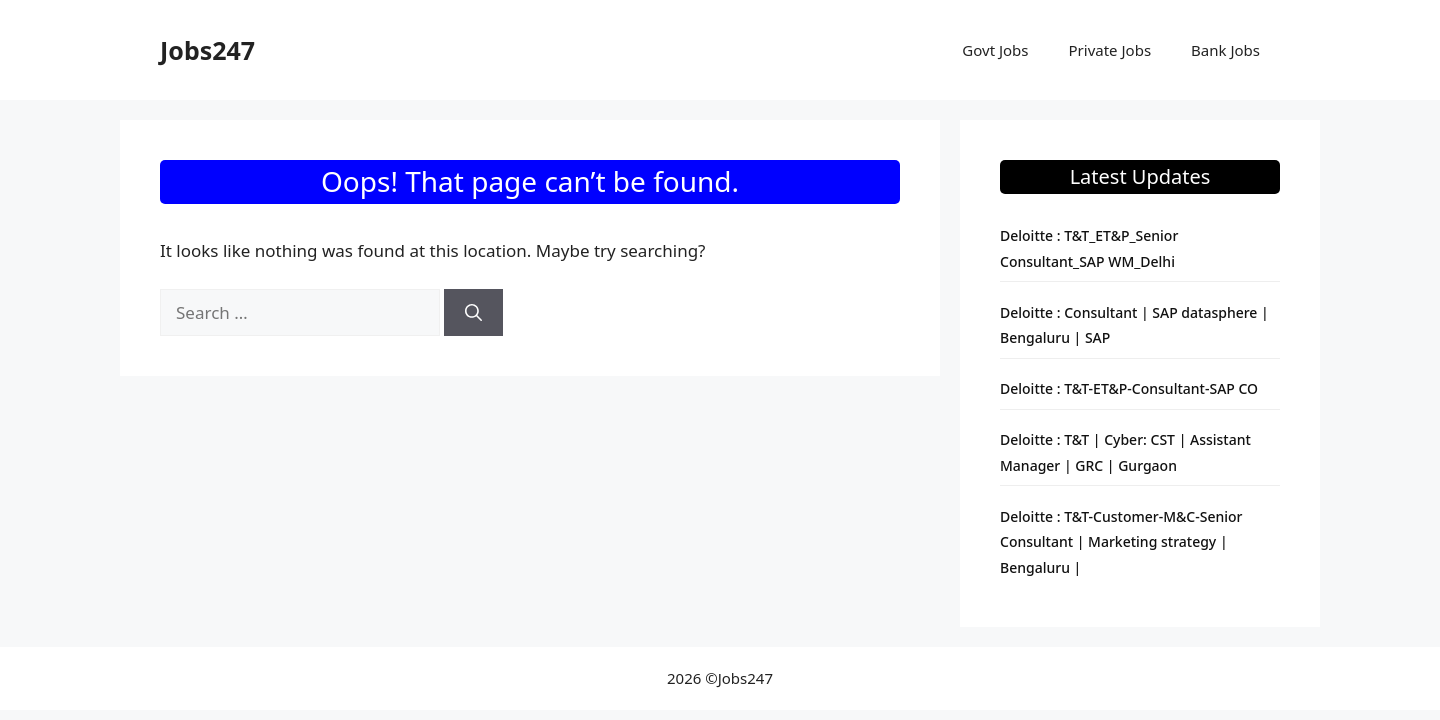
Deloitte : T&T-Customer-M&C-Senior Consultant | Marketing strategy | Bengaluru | (1121, 542)
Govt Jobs (995, 50)
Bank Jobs (1225, 50)
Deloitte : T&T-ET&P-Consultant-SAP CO (1129, 388)
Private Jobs (1110, 50)
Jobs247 (207, 50)
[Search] (473, 313)
